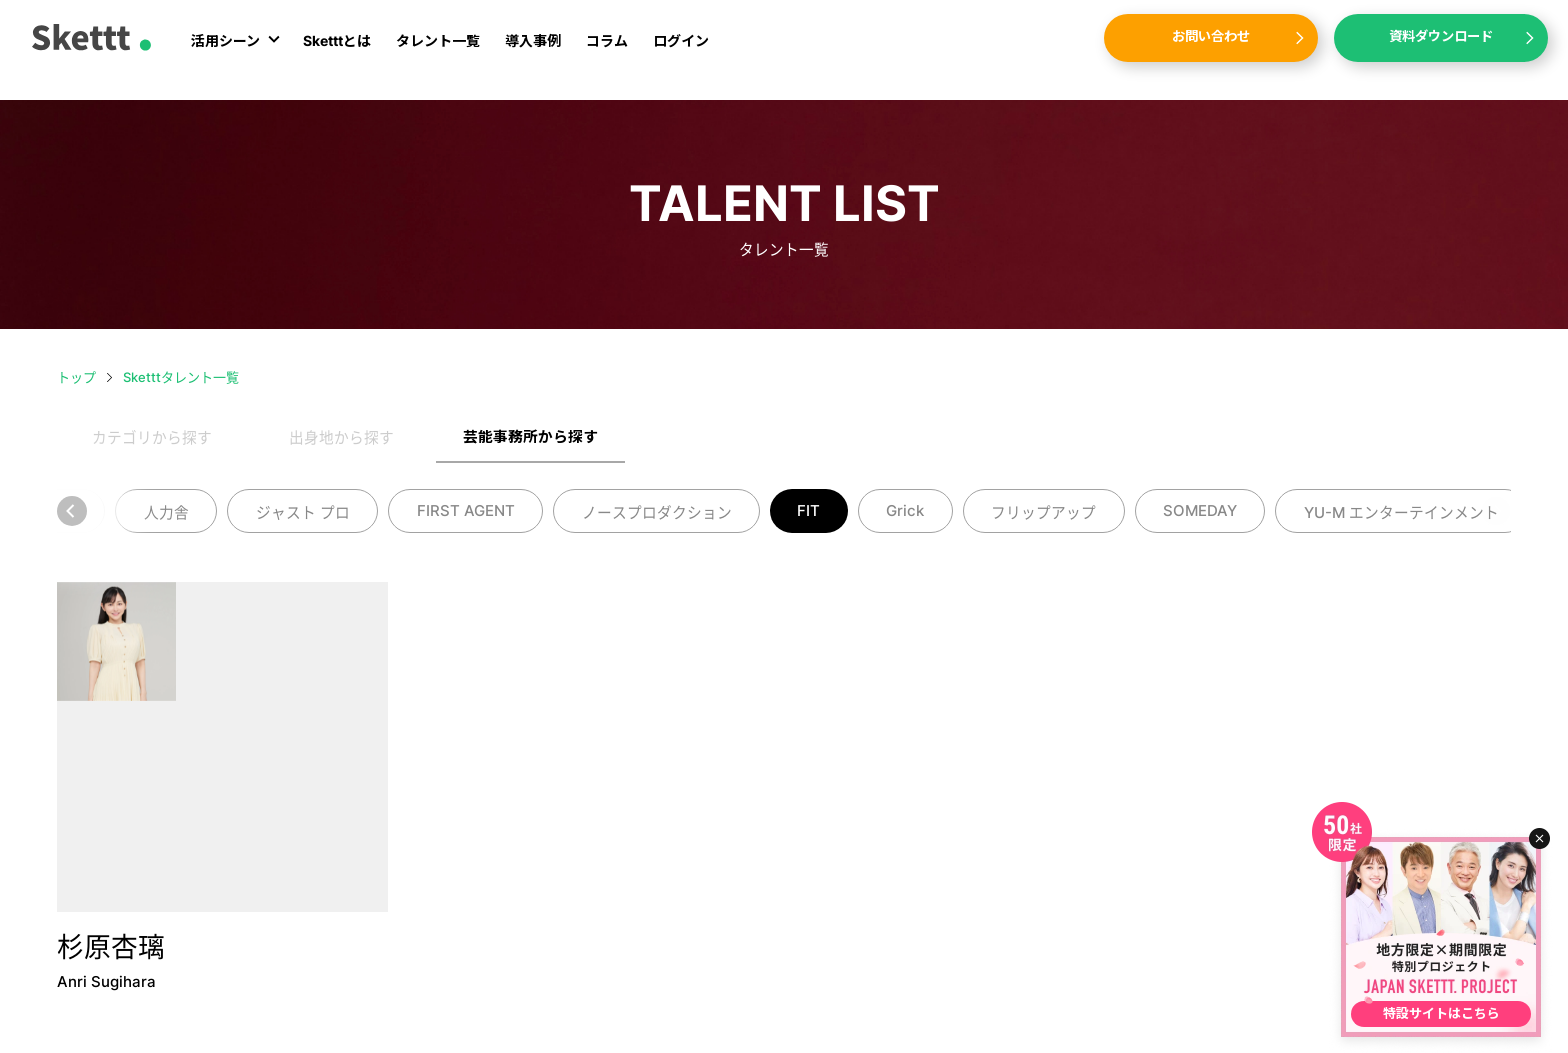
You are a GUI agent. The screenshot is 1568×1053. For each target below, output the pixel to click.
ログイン (681, 52)
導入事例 (533, 52)
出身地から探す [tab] (341, 438)
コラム (607, 52)
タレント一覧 (438, 52)
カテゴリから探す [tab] (152, 438)
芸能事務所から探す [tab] (530, 437)
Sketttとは (337, 52)
